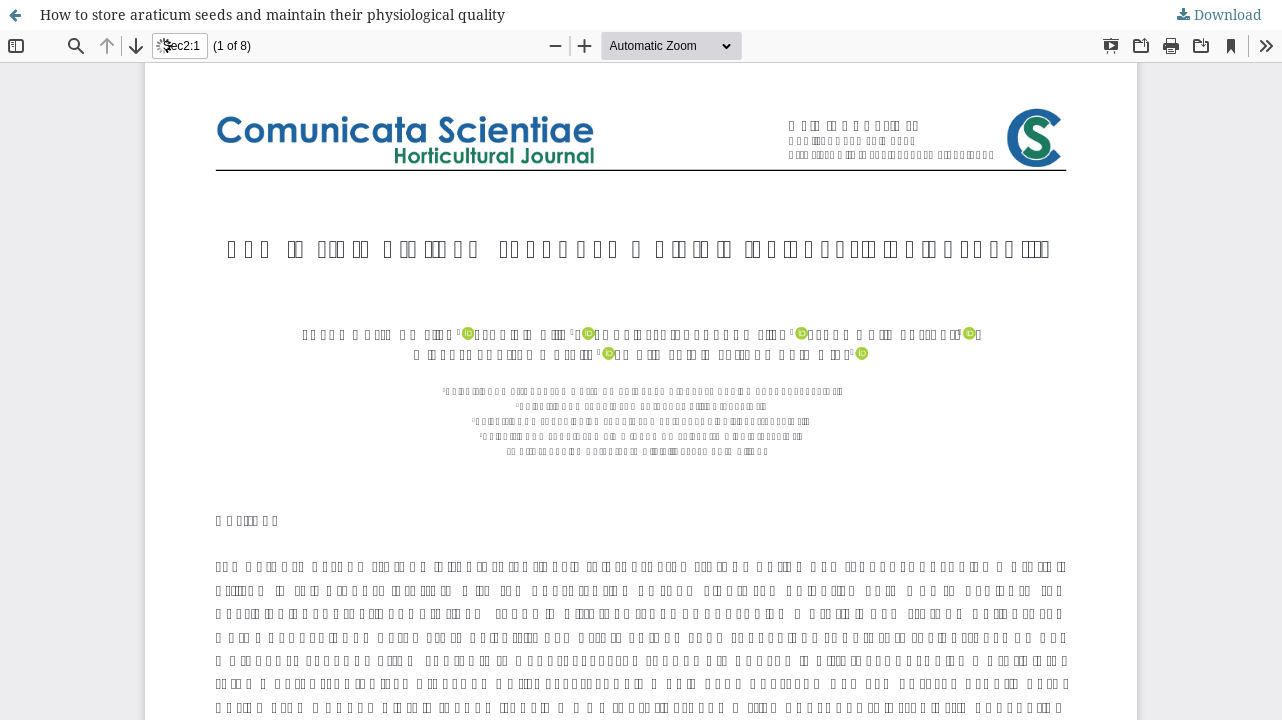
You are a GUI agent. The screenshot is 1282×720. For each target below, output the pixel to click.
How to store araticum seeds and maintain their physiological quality (272, 14)
